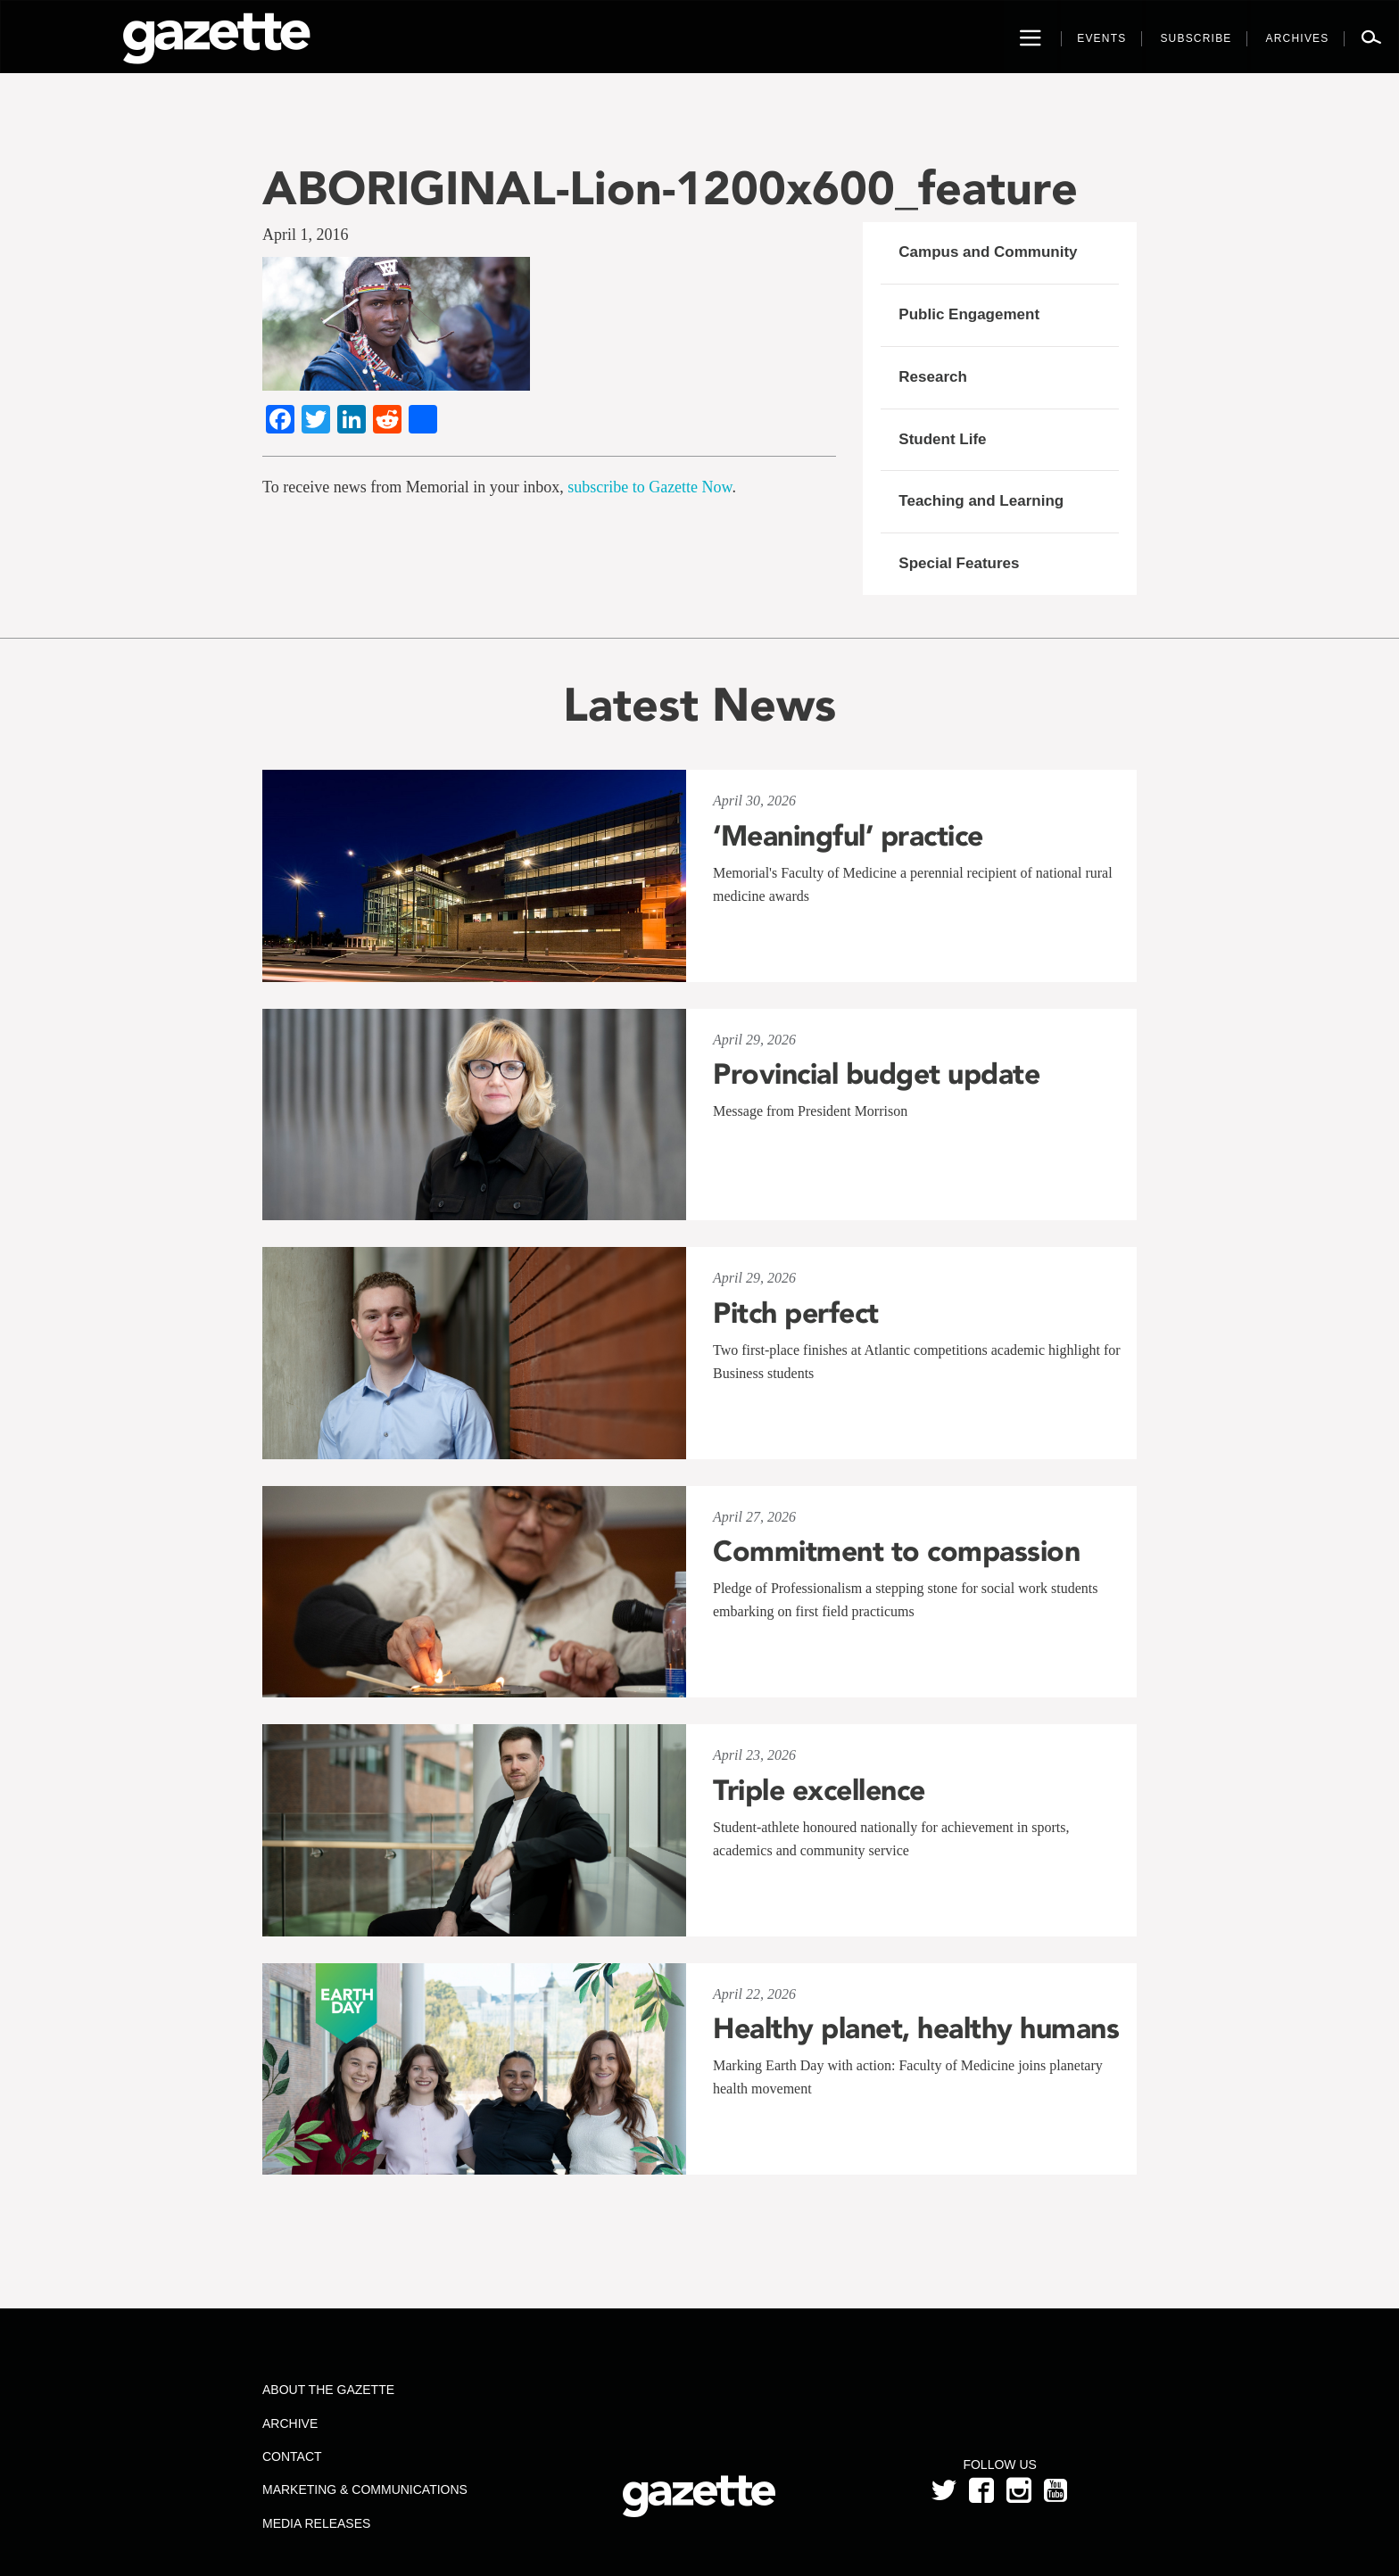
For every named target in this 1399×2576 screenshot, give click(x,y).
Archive (290, 2423)
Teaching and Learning (981, 500)
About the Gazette (328, 2389)
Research (932, 376)
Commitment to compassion (896, 1551)
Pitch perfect (796, 1312)
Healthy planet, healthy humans (916, 2028)
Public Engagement (968, 314)
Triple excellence (819, 1790)
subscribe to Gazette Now (649, 487)
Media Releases (316, 2523)
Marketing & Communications (365, 2489)
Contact (292, 2456)
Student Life (942, 439)
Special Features (958, 563)
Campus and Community (987, 252)
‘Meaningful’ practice (848, 835)
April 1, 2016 (305, 235)
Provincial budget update (876, 1073)
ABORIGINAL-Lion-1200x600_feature (670, 187)
